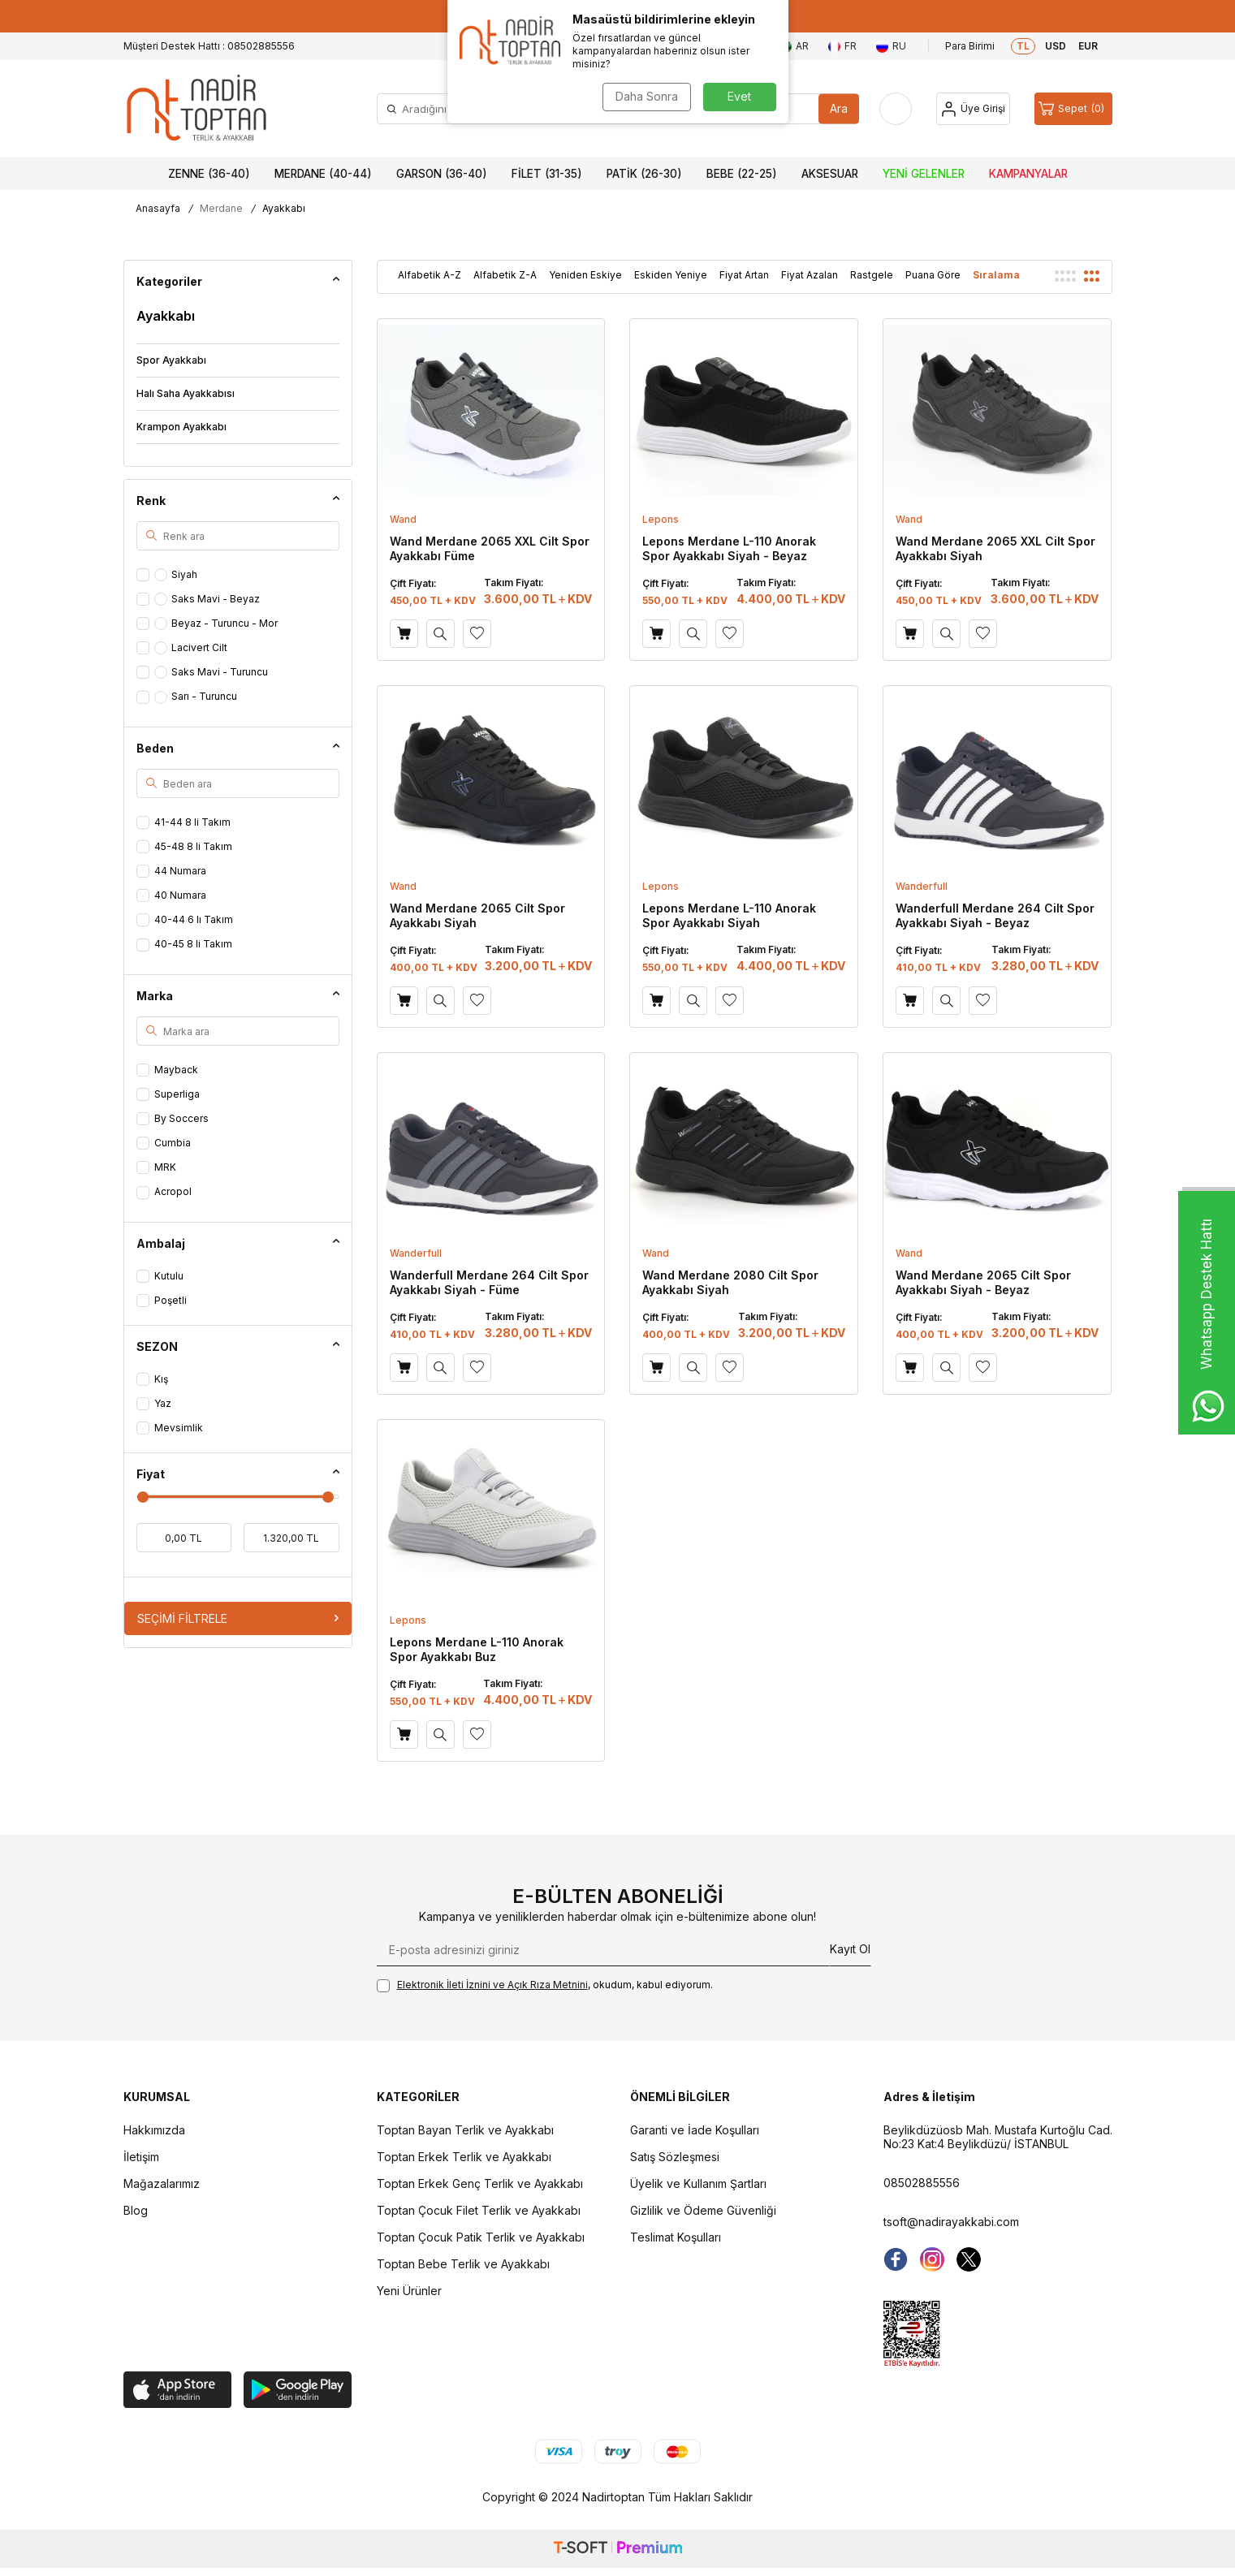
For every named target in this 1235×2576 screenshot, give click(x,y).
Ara (839, 108)
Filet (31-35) (547, 173)
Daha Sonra (646, 96)
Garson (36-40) (441, 173)
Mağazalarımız (161, 2183)
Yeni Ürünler (409, 2291)
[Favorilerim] (895, 109)
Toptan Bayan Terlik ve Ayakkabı (465, 2130)
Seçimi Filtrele (238, 1618)
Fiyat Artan (744, 275)
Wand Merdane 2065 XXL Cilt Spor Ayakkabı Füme (489, 548)
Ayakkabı (165, 316)
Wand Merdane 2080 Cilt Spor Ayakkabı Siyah (730, 1282)
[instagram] (932, 2259)
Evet (739, 96)
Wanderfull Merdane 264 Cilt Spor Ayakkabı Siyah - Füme (489, 1282)
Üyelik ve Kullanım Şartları (698, 2183)
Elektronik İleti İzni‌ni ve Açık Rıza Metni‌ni (492, 1984)
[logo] (196, 108)
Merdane (221, 208)
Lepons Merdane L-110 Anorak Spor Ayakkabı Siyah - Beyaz (729, 548)
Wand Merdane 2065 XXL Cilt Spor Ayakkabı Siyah (995, 548)
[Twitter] (968, 2259)
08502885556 (921, 2183)
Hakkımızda (154, 2130)
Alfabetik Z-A (505, 275)
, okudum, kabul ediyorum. (545, 1985)
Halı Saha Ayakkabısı (185, 393)
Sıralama (996, 275)
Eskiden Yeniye (670, 275)
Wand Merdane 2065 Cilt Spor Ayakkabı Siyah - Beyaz (983, 1282)
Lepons (660, 519)
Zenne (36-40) (209, 173)
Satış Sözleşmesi (674, 2157)
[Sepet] (1073, 109)
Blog (135, 2210)
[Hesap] (973, 109)
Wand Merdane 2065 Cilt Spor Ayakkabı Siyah (477, 915)
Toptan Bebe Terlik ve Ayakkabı (463, 2264)
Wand (403, 519)
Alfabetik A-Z (429, 275)
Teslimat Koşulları (675, 2237)
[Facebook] (895, 2259)
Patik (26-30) (644, 173)
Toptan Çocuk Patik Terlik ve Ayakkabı (481, 2237)
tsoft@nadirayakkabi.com (951, 2222)
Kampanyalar (1028, 173)
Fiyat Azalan (809, 275)
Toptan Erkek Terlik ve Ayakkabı (464, 2157)
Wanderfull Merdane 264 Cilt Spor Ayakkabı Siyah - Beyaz (995, 915)
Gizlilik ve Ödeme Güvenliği (703, 2210)
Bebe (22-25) (741, 173)
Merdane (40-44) (323, 173)
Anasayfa (158, 208)
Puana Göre (933, 275)
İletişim (141, 2157)
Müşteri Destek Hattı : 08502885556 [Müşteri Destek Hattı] (209, 46)
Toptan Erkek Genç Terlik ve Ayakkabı (480, 2183)
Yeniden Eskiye (585, 275)
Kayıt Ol (850, 1949)
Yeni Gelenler (924, 173)
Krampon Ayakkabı (181, 427)
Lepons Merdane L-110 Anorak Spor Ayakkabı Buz (477, 1649)
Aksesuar (829, 173)
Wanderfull (922, 886)
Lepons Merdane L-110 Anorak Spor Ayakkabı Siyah (729, 915)
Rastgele (871, 275)
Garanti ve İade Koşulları (694, 2130)
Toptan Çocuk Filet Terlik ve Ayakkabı (479, 2210)
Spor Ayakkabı (171, 360)
